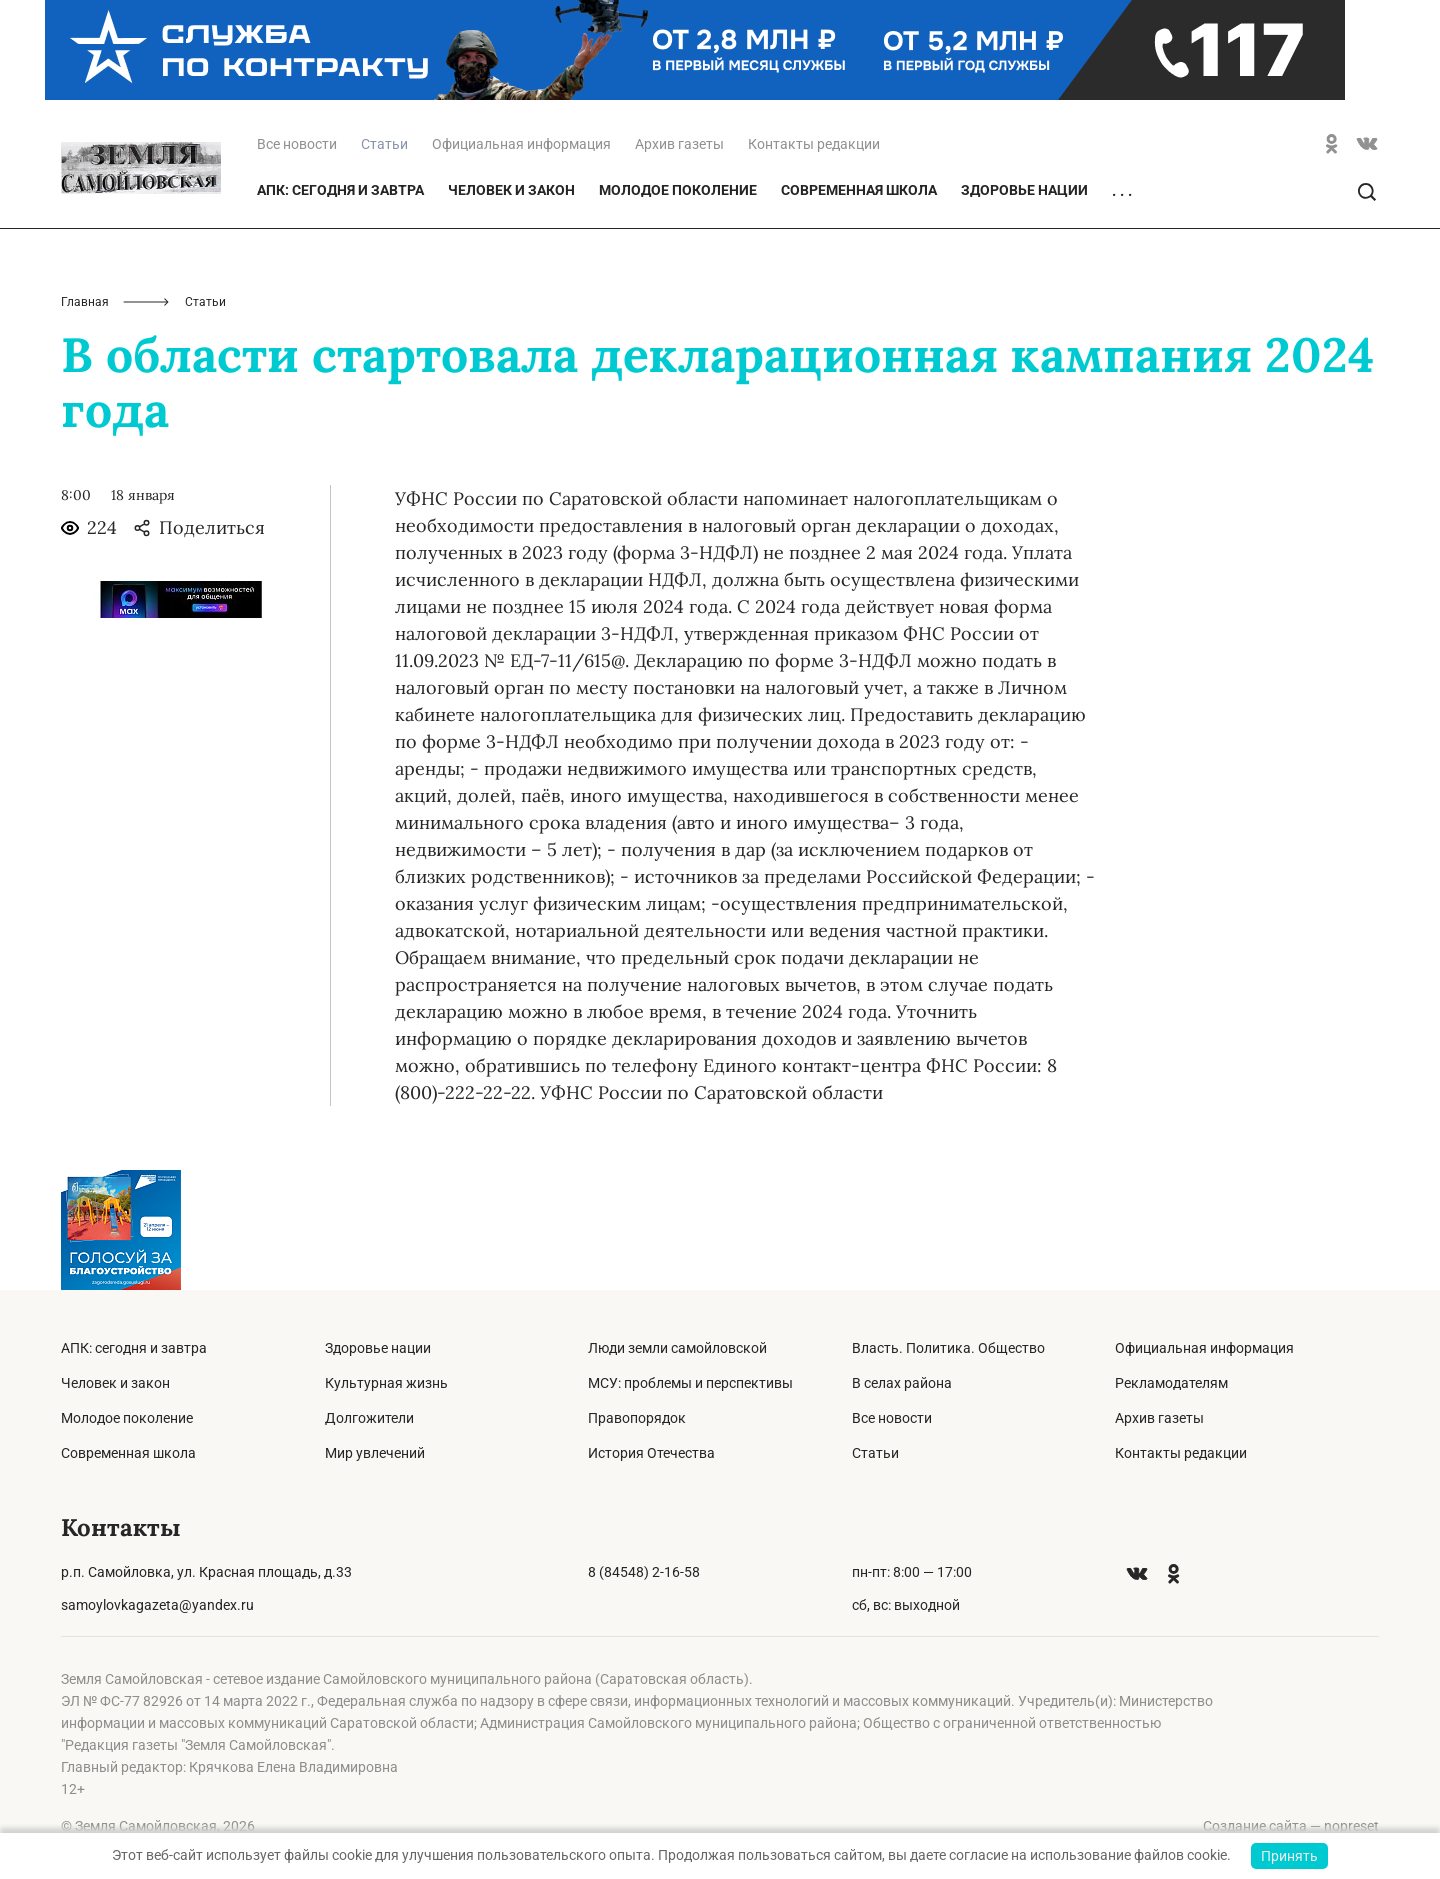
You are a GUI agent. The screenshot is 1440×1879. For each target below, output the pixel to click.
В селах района (902, 1383)
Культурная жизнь (386, 1383)
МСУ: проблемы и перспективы (690, 1383)
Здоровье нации (1024, 190)
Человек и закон (511, 190)
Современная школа (859, 190)
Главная (85, 302)
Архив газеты (679, 144)
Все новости (297, 144)
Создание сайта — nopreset (1291, 1826)
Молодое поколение (678, 190)
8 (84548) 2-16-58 (644, 1572)
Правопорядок (637, 1418)
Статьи (875, 1453)
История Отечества (651, 1453)
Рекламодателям (1171, 1383)
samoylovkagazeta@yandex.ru (157, 1605)
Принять (1289, 1856)
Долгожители (369, 1418)
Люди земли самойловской (677, 1348)
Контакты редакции (814, 144)
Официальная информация (521, 144)
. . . (1122, 191)
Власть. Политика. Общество (948, 1348)
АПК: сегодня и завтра (340, 190)
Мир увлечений (375, 1453)
